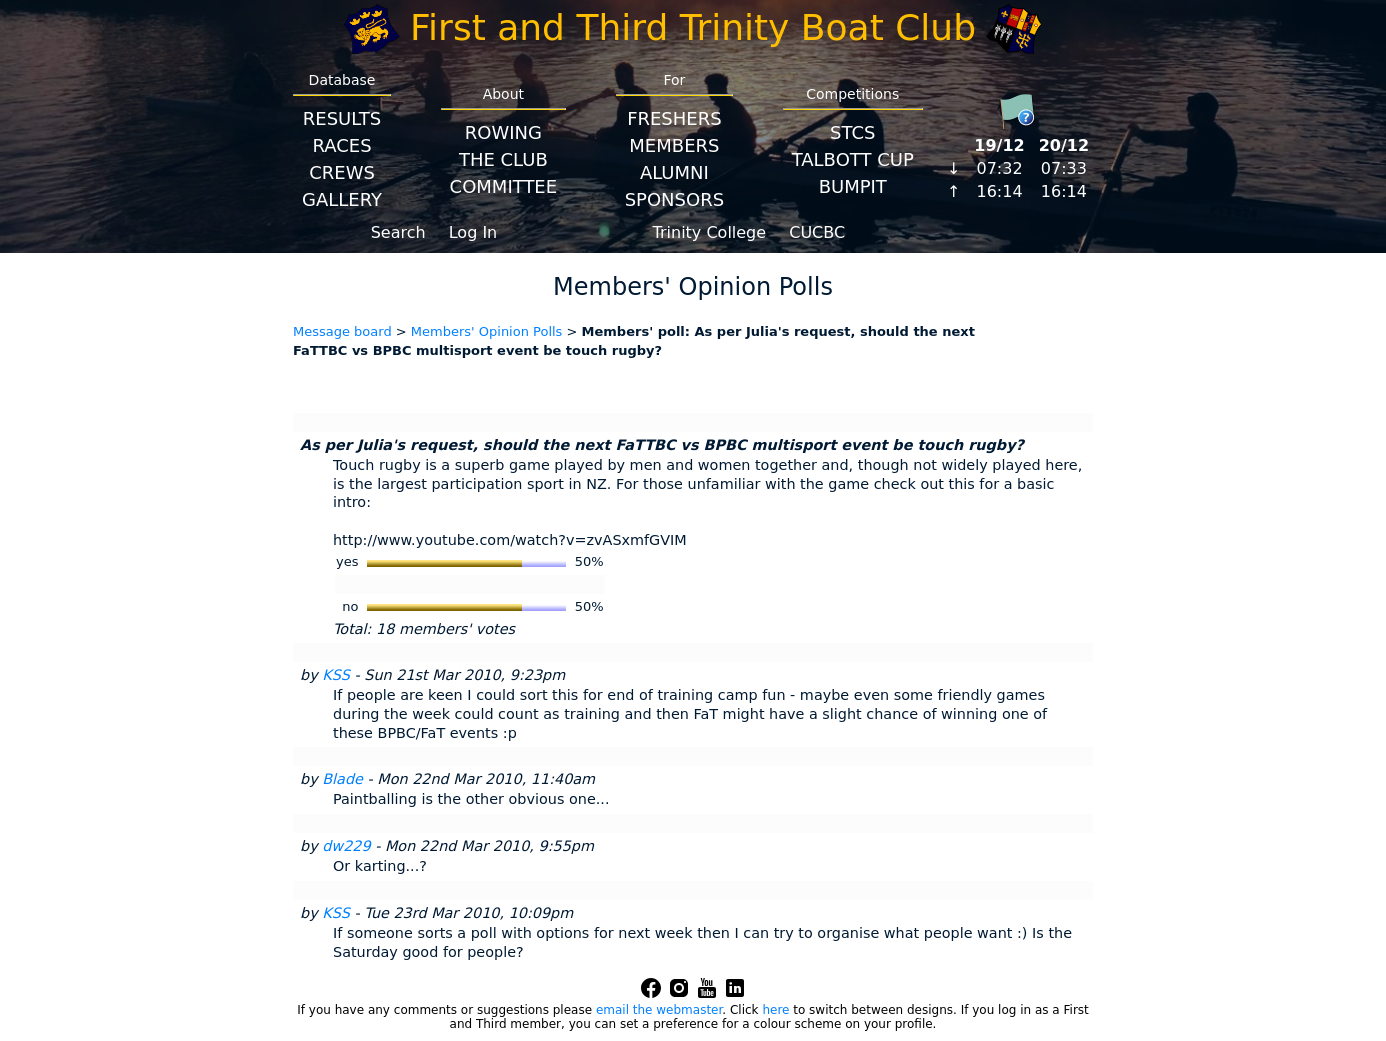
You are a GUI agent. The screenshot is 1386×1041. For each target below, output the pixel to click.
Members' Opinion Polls (487, 331)
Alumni (674, 172)
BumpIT (853, 186)
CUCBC (817, 232)
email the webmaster (659, 1010)
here (775, 1010)
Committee (504, 186)
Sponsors (674, 199)
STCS (852, 132)
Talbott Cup (853, 159)
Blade (342, 779)
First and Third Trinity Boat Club (693, 27)
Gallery (342, 199)
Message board (342, 331)
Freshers (674, 118)
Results (342, 118)
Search (398, 232)
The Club (503, 159)
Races (341, 145)
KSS (336, 675)
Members (674, 145)
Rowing (503, 132)
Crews (342, 172)
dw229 (346, 846)
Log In (473, 232)
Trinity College (710, 232)
